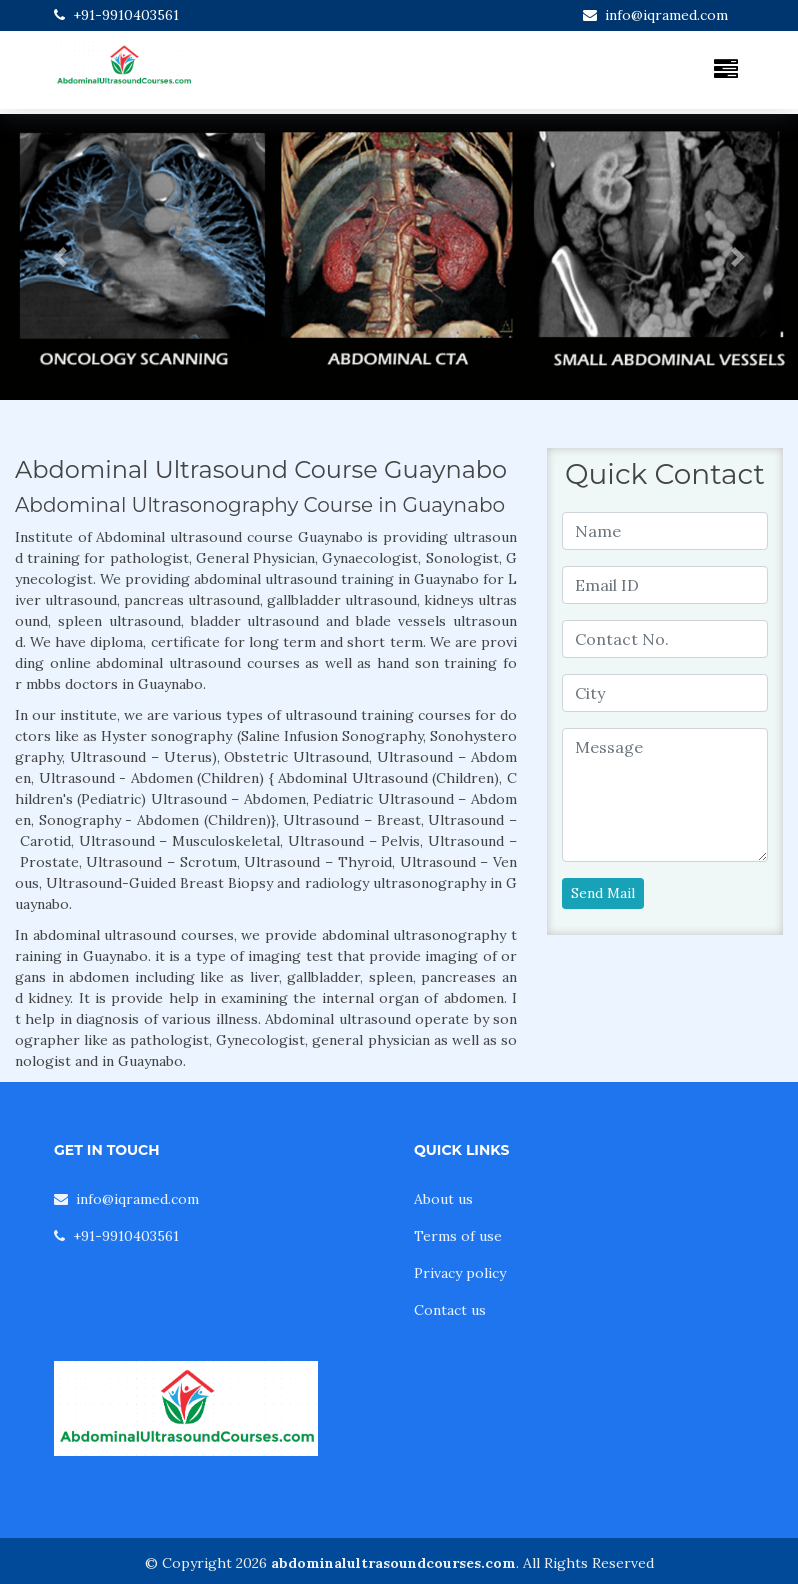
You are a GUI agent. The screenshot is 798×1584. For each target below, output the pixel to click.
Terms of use (458, 1236)
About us (443, 1199)
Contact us (450, 1310)
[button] (60, 257)
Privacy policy (460, 1273)
